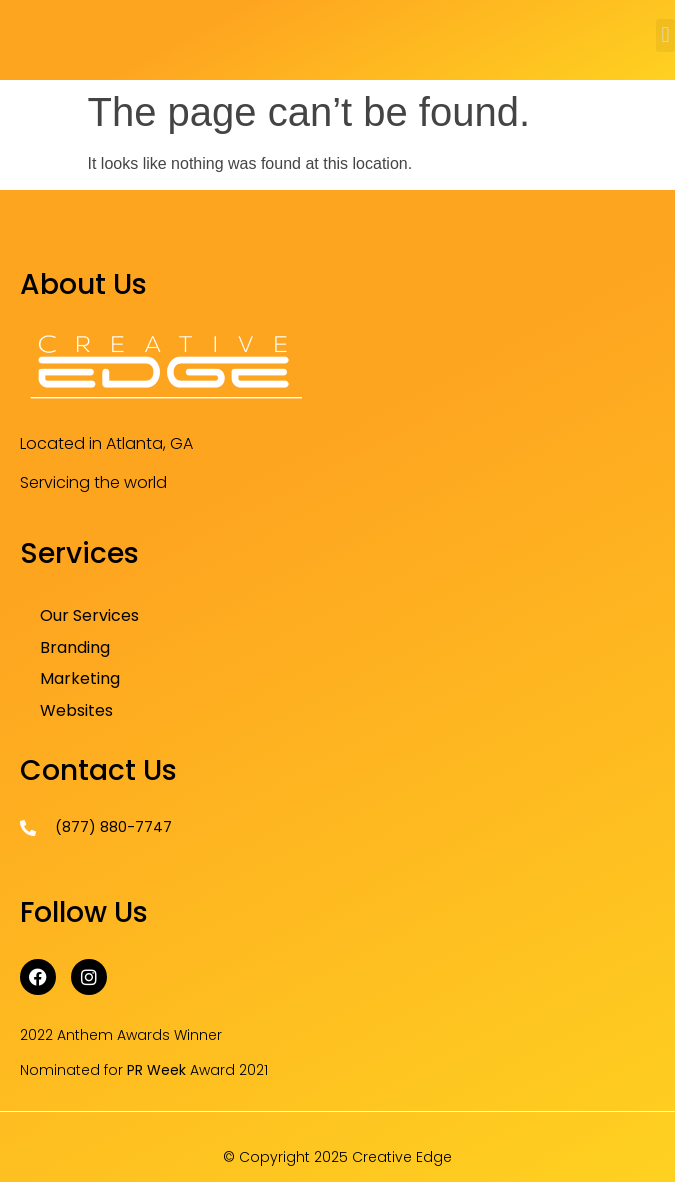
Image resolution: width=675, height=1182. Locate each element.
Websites (76, 710)
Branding (75, 647)
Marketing (80, 678)
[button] (665, 35)
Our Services (89, 615)
